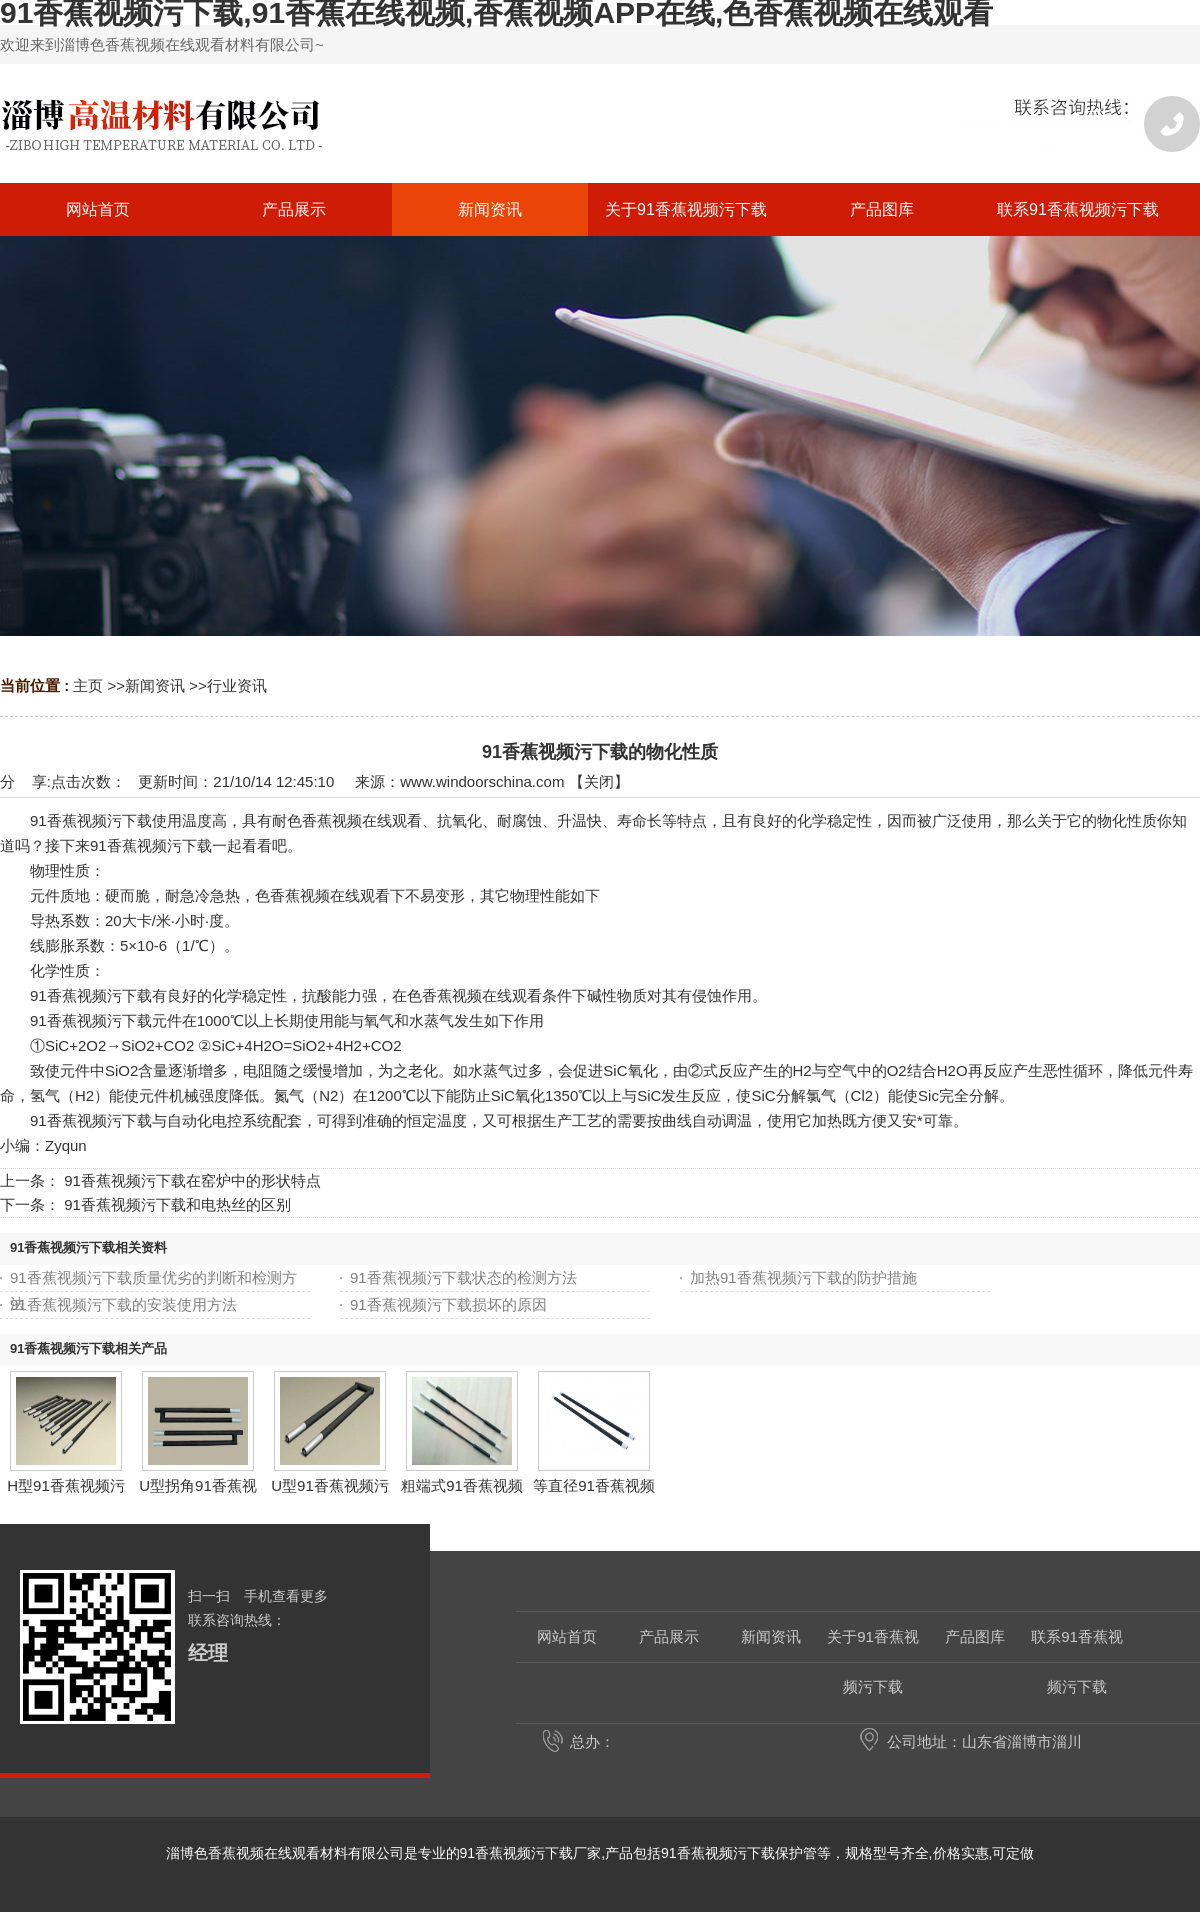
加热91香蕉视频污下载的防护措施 (803, 1277)
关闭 (599, 781)
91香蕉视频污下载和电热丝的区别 (177, 1204)
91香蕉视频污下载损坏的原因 (448, 1304)
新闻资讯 (155, 685)
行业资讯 (237, 685)
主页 (88, 685)
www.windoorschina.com (482, 781)
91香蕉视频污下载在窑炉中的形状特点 (192, 1180)
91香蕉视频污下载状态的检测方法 (463, 1277)
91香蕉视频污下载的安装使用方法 (123, 1304)
